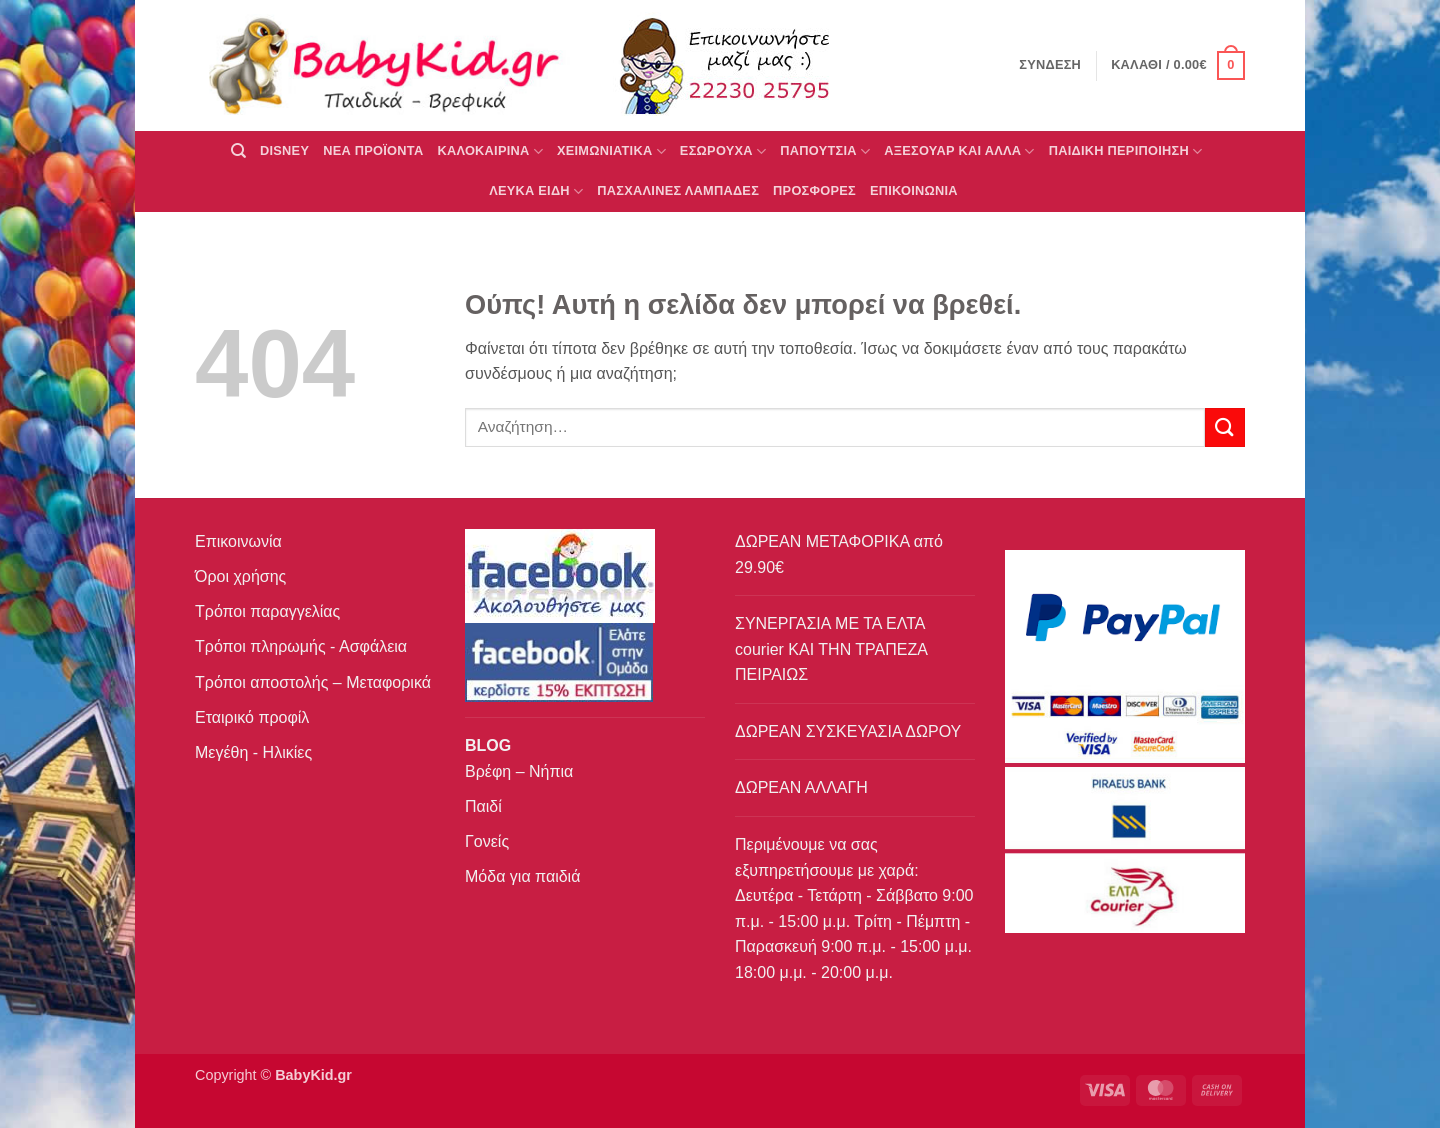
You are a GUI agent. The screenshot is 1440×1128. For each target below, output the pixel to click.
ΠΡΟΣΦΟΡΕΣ (814, 190)
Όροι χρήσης (240, 576)
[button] (1178, 66)
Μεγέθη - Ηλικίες (253, 752)
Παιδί (483, 806)
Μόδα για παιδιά (522, 876)
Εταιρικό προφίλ (252, 717)
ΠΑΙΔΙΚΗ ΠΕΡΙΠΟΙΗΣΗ (1126, 151)
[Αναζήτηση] (238, 151)
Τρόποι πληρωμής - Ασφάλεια (301, 646)
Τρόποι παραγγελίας (267, 611)
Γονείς (487, 841)
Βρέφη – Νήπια (519, 771)
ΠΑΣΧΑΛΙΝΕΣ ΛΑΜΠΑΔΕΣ (678, 190)
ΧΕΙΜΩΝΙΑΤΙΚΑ (611, 151)
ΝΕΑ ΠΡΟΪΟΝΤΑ (373, 150)
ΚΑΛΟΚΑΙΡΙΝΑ (490, 151)
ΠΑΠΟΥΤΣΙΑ (825, 151)
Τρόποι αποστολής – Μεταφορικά (313, 682)
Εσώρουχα (723, 151)
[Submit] (1225, 427)
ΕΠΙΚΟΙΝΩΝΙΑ (914, 190)
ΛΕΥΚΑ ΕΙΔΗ (536, 191)
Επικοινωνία (238, 541)
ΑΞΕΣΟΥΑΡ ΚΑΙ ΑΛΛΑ (959, 151)
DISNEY (284, 150)
